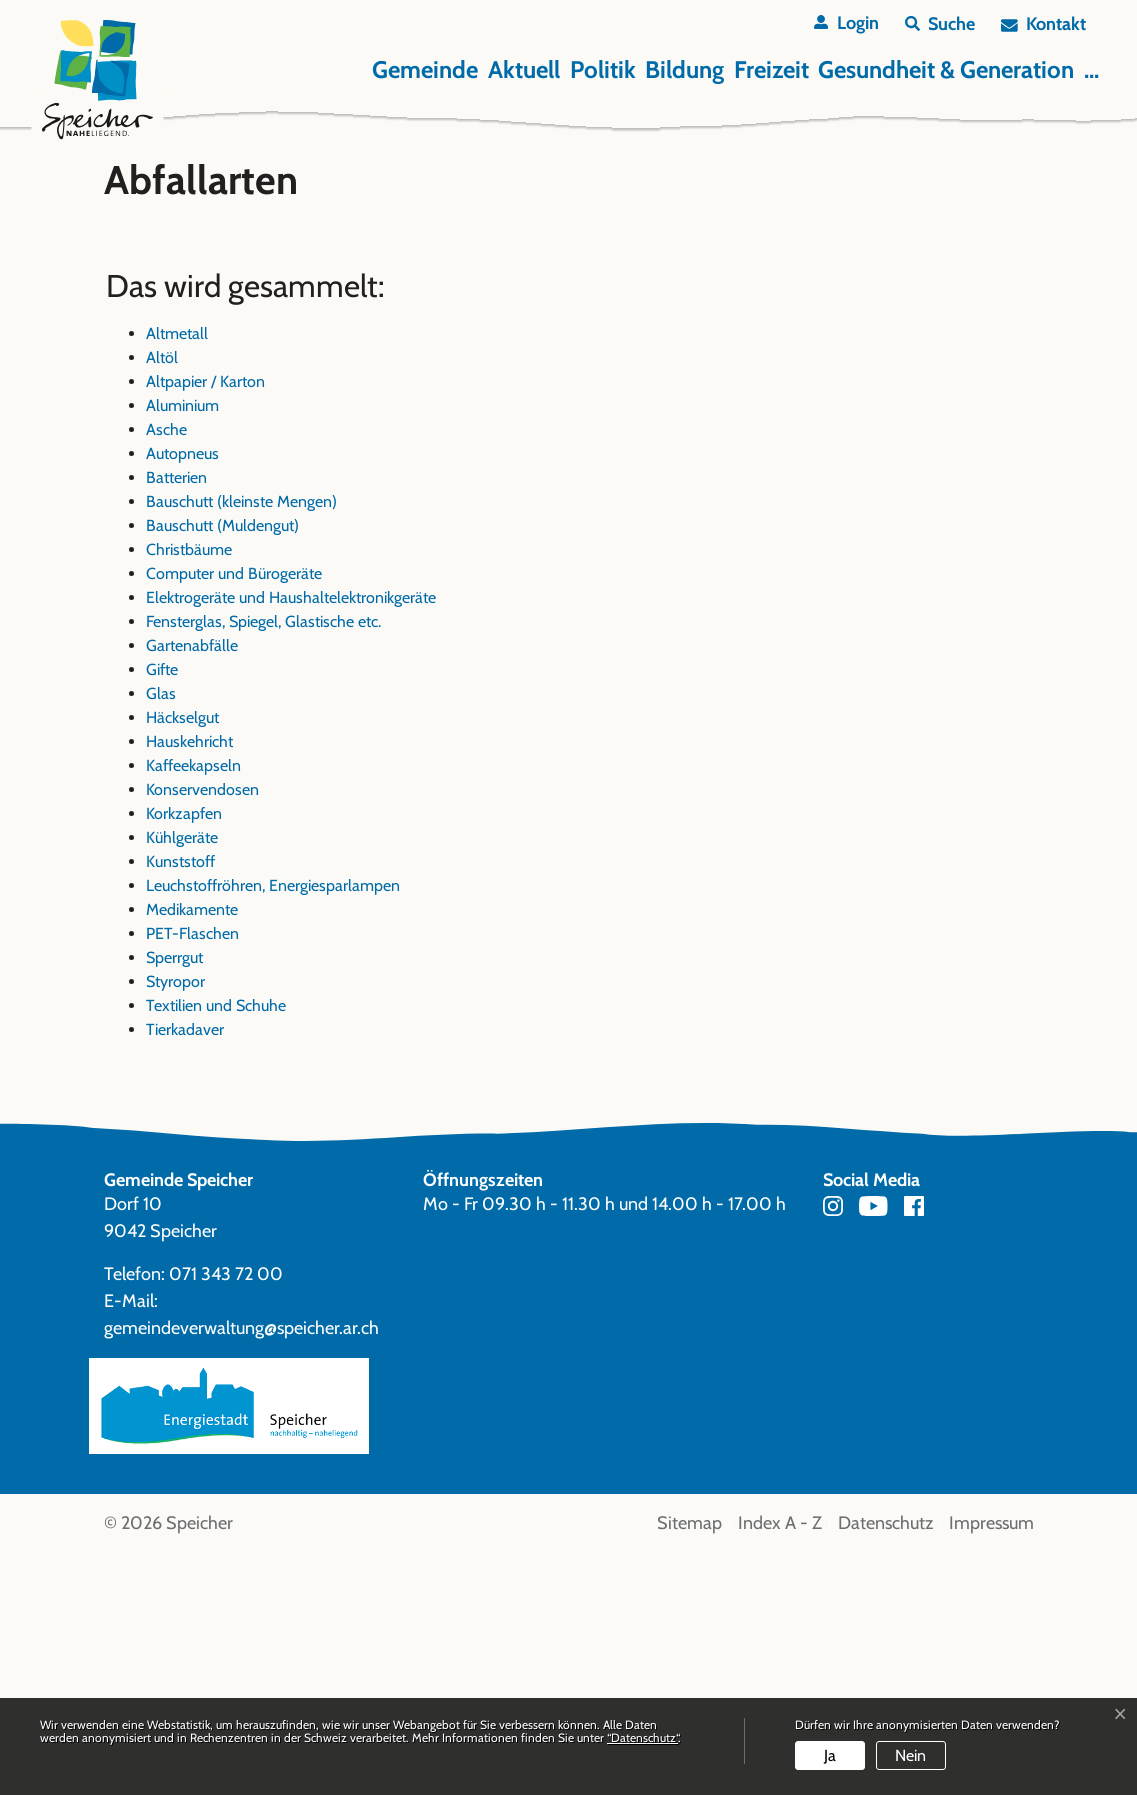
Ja (830, 1755)
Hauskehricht (189, 983)
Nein (910, 1755)
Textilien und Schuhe (216, 1247)
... (1091, 69)
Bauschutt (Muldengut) (222, 767)
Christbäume (189, 791)
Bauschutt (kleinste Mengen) (241, 743)
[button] (940, 24)
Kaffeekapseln (193, 1007)
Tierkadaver (185, 1271)
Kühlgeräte (182, 1079)
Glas (161, 935)
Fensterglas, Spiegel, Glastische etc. (263, 863)
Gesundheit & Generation (946, 69)
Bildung (684, 69)
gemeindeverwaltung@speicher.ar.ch (241, 1571)
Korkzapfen (184, 1055)
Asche (166, 671)
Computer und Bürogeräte (234, 815)
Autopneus (182, 695)
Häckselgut (182, 959)
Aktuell (524, 69)
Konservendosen (202, 1031)
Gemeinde (425, 69)
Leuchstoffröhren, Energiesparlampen (273, 1127)
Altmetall (177, 575)
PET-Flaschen (192, 1175)
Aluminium (182, 647)
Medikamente (192, 1151)
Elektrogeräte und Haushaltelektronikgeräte (291, 839)
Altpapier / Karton (205, 623)
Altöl (162, 599)
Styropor (175, 1223)
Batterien (176, 719)
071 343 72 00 (226, 1517)
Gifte (162, 911)
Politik (603, 69)
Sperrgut (174, 1199)
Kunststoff (180, 1103)
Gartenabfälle (192, 887)
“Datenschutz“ (642, 1737)
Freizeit (771, 69)
